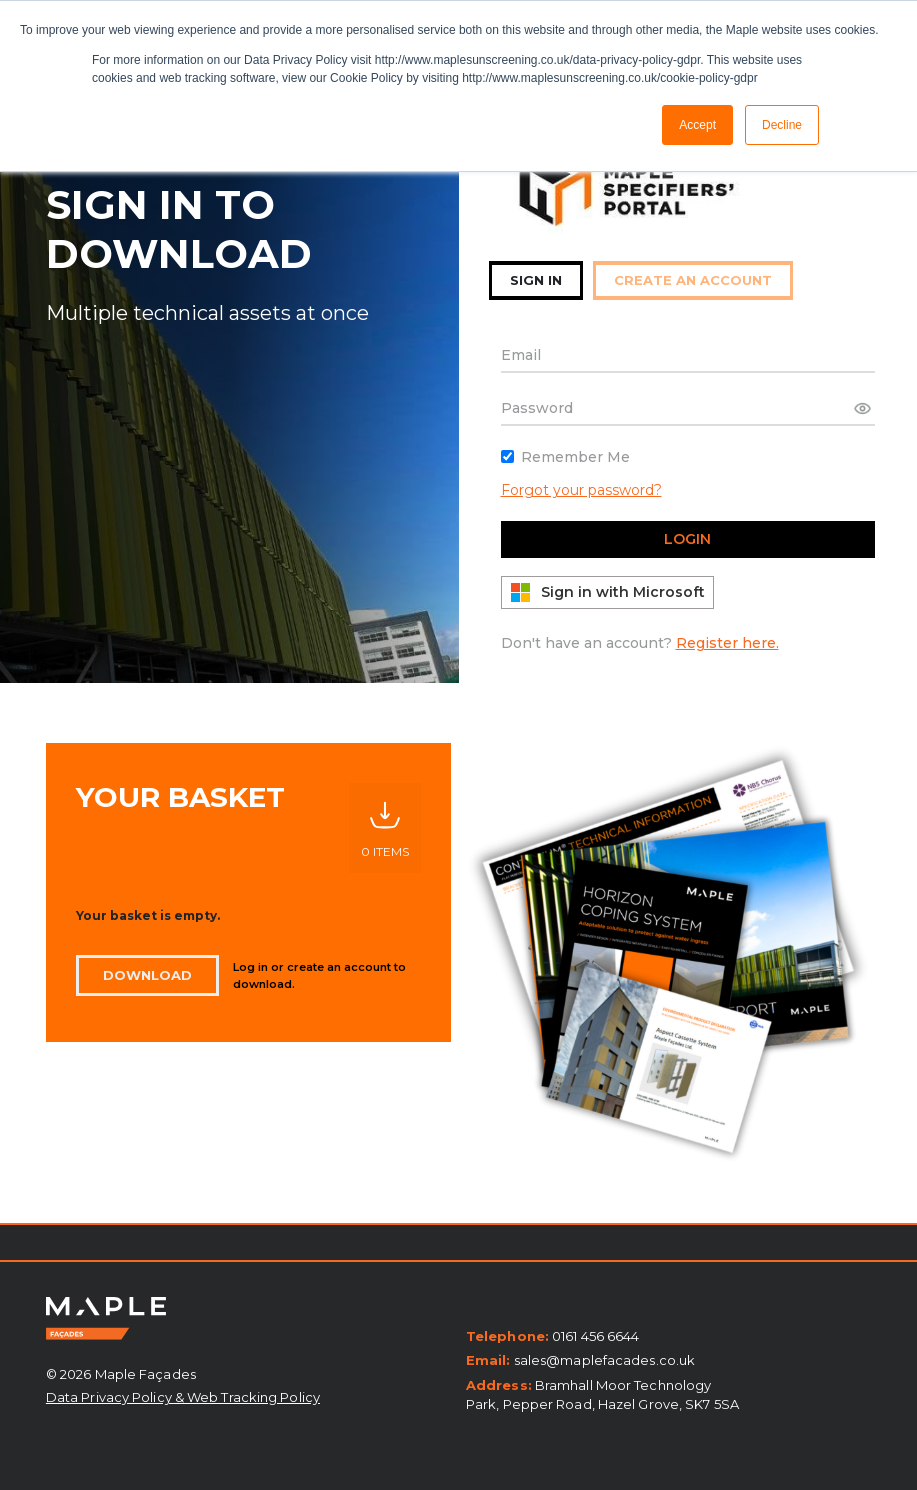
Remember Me (575, 457)
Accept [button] (697, 125)
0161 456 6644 (595, 1336)
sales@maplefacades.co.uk (604, 1360)
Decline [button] (782, 125)
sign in (536, 280)
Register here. (727, 643)
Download (147, 975)
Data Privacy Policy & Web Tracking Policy (183, 1397)
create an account (693, 280)
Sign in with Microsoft (607, 592)
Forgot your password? (581, 490)
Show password (860, 408)
